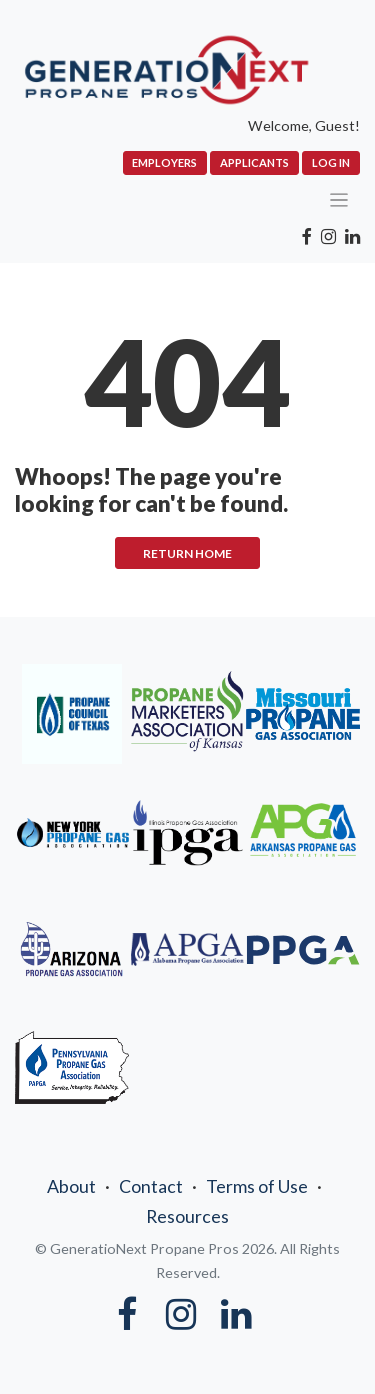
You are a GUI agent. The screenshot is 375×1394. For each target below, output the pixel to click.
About (71, 1186)
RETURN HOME (187, 553)
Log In (331, 162)
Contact (151, 1186)
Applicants (254, 162)
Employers (164, 162)
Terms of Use (257, 1186)
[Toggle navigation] (339, 200)
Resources (187, 1216)
